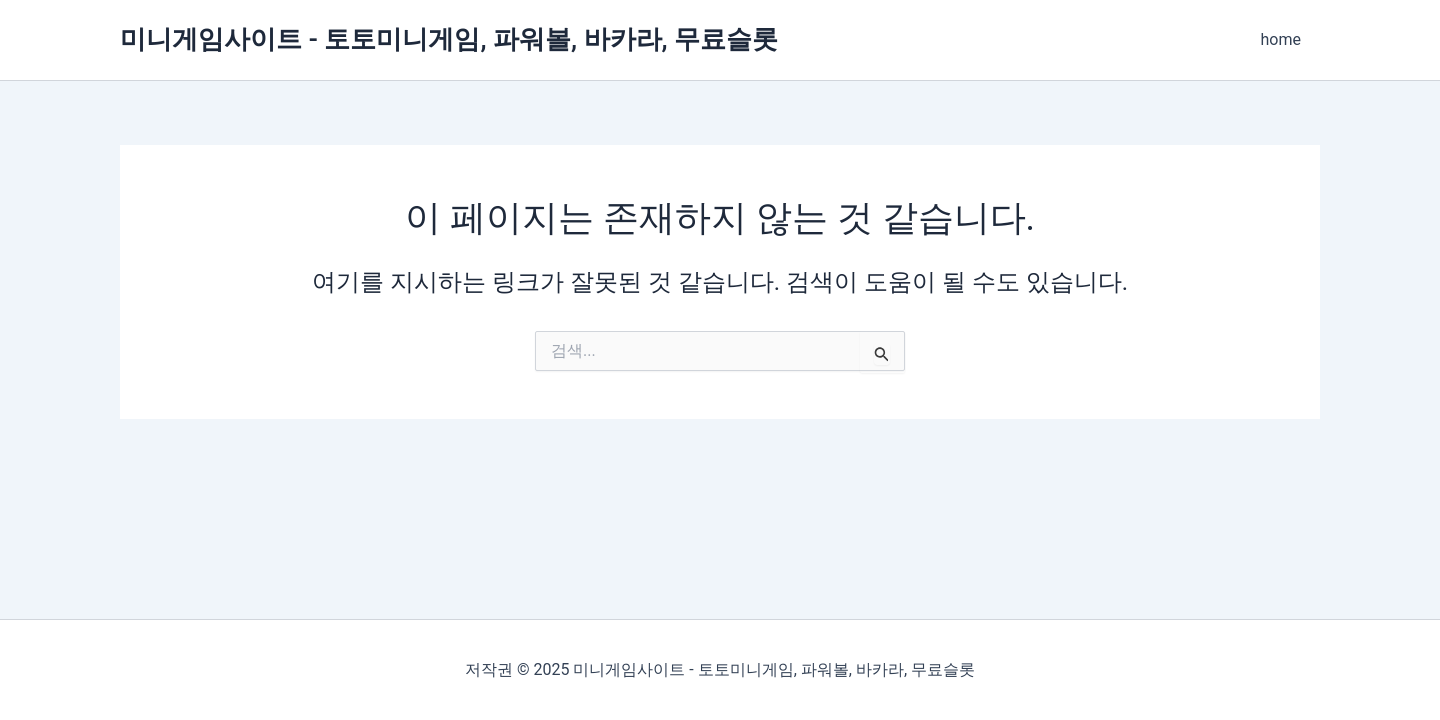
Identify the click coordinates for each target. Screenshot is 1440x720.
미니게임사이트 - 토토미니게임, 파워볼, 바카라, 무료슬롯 (449, 39)
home (1284, 39)
